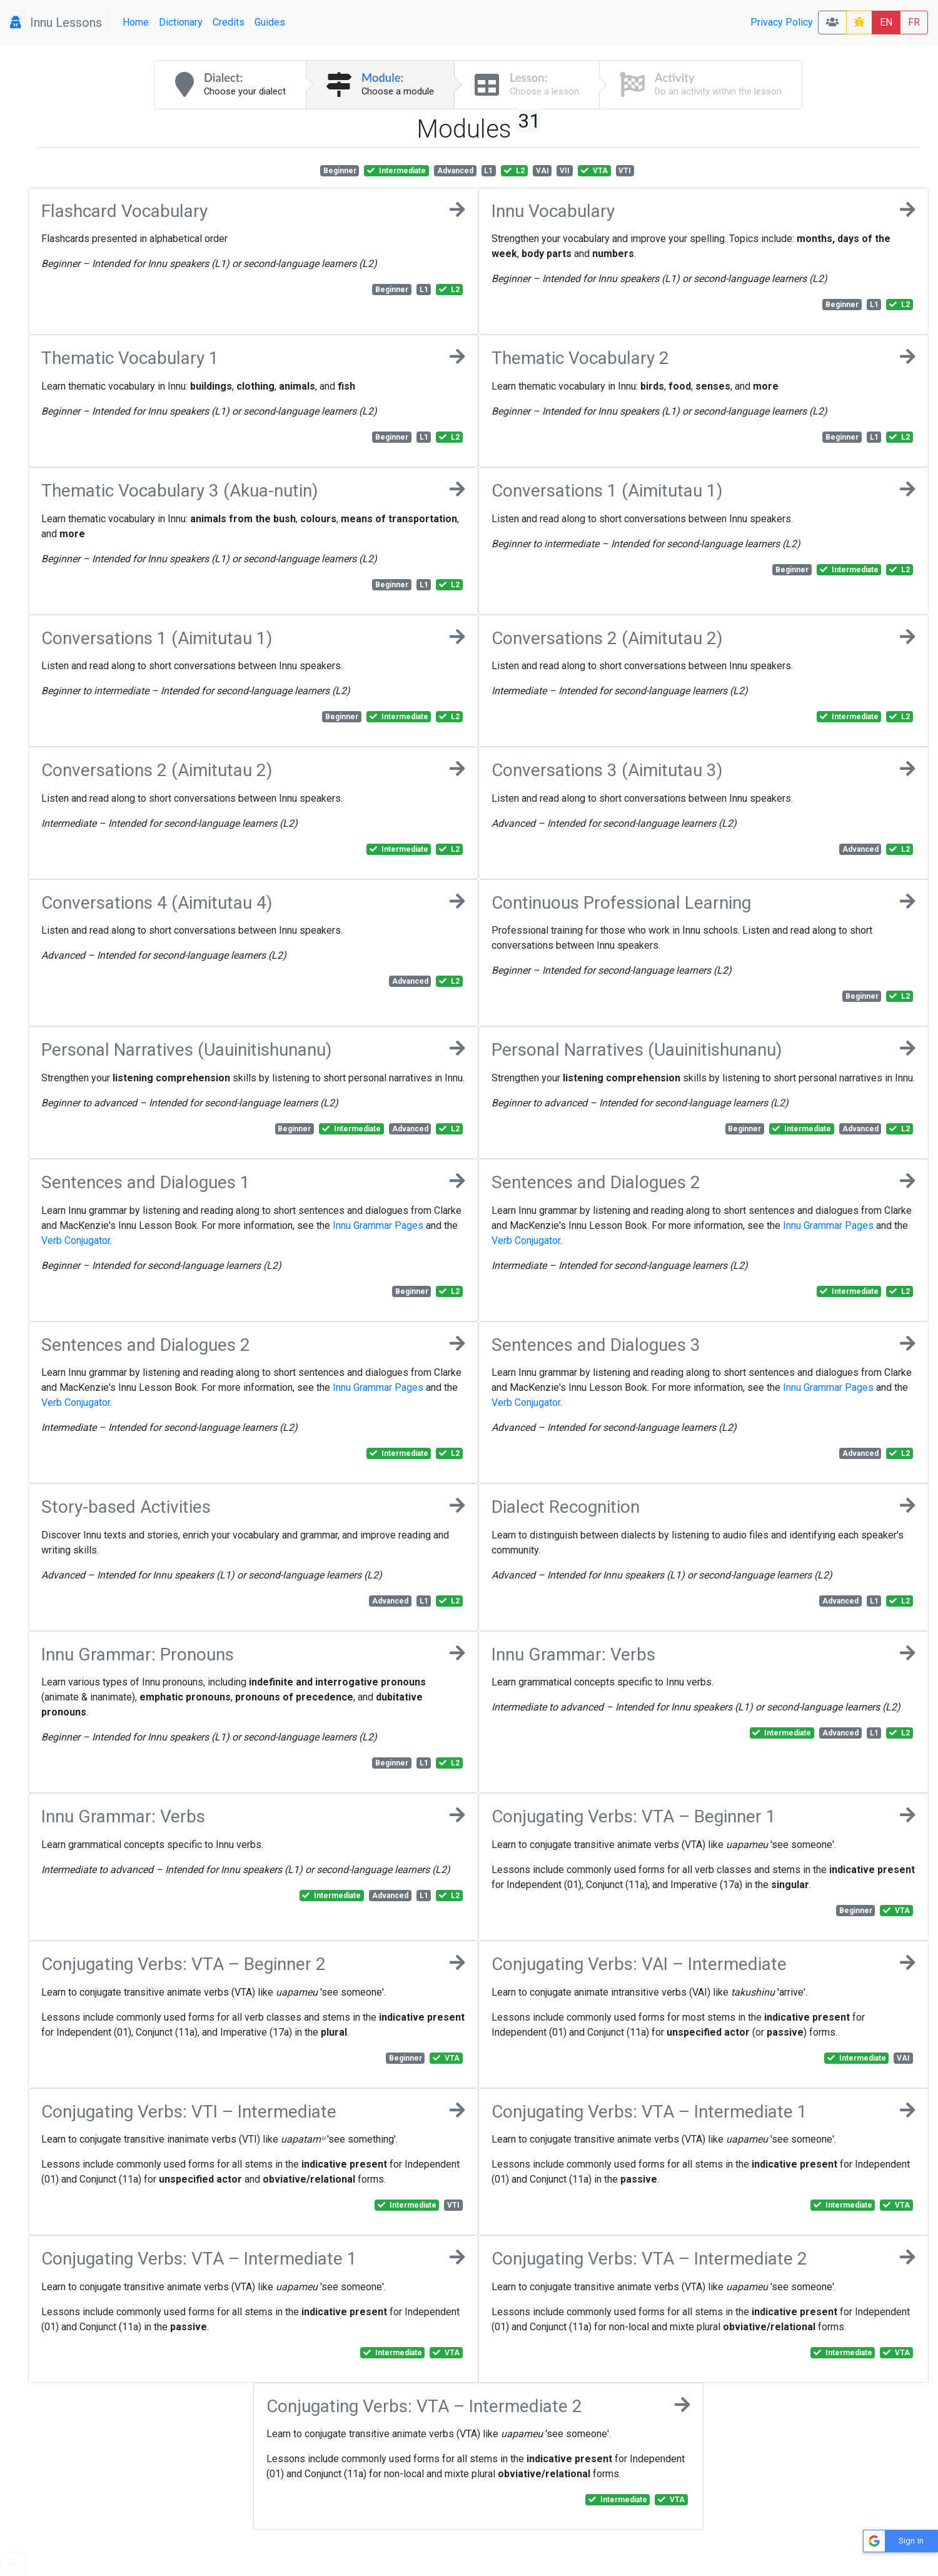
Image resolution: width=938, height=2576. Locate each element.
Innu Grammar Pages (378, 1225)
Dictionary (181, 22)
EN (886, 22)
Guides (270, 22)
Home (136, 22)
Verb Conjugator (75, 1240)
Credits (229, 22)
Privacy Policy (781, 22)
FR (914, 22)
